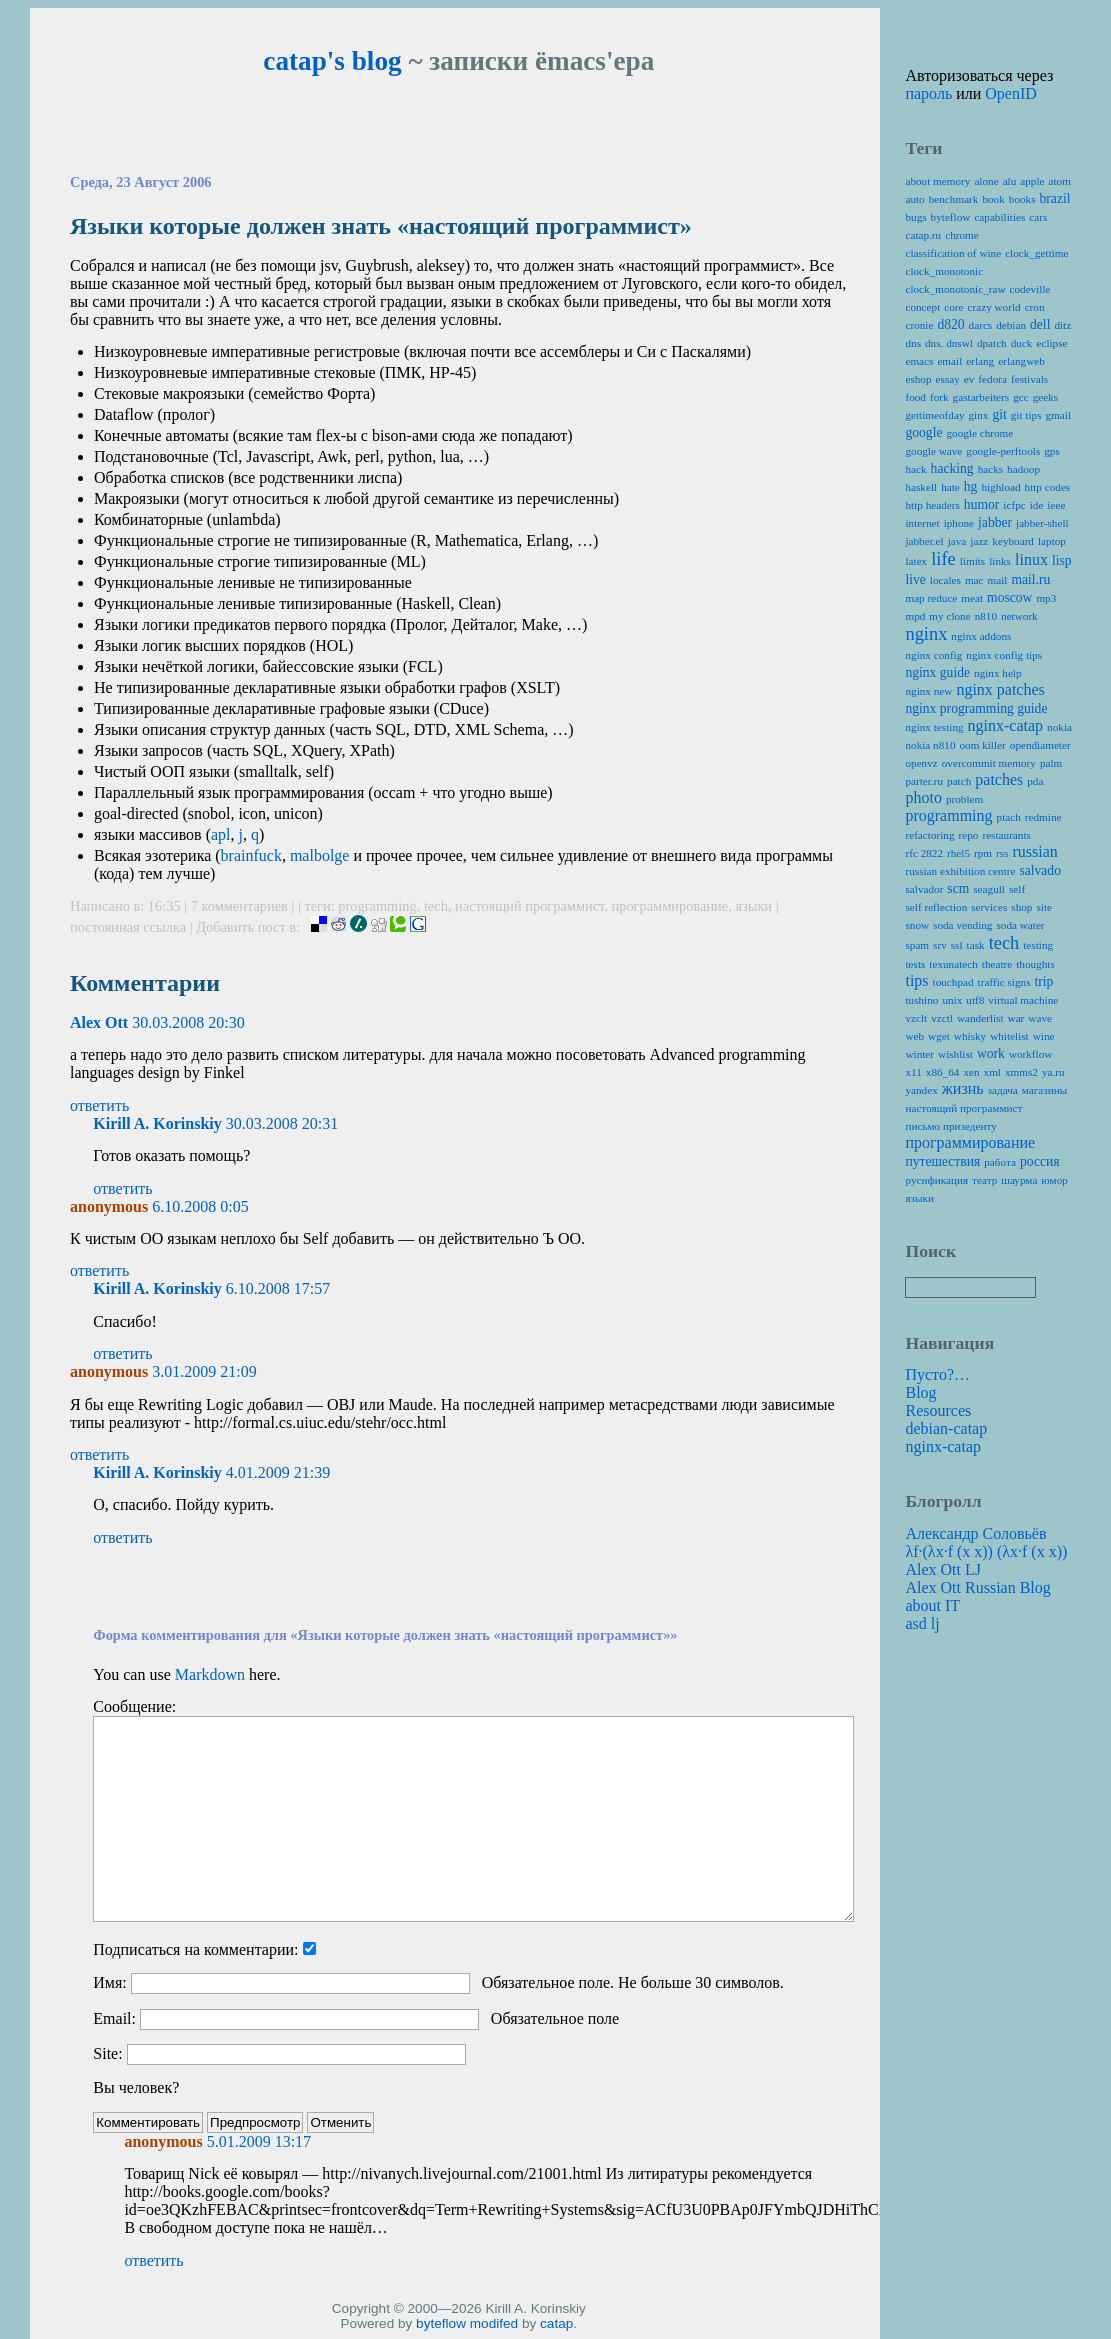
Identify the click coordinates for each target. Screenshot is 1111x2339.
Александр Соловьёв (975, 1533)
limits (973, 561)
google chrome (979, 433)
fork (939, 397)
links (1000, 561)
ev (969, 379)
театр (984, 1180)
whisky (970, 1036)
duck (1022, 343)
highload (1000, 487)
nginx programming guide (976, 708)
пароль (928, 93)
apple (1032, 181)
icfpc (1014, 505)
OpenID (1011, 93)
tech (436, 906)
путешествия (942, 1161)
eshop (918, 379)
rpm (983, 853)
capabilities (999, 217)
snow (917, 925)
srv (940, 945)
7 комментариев (241, 906)
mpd (915, 616)
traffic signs (1004, 982)
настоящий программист (529, 906)
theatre (997, 964)
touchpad (953, 982)
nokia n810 (930, 745)
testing (1038, 945)
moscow (1009, 597)
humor (982, 504)
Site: (107, 2053)
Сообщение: (134, 1706)
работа (1000, 1162)
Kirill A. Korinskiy (157, 1123)
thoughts (1035, 964)
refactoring (929, 835)
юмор (1054, 1180)
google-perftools (1003, 451)
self (1017, 889)
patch (959, 781)
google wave (933, 451)
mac (974, 580)
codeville (1030, 289)
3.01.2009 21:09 (204, 1371)
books (1022, 199)
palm (1051, 763)
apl (221, 834)
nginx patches (1000, 689)
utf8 (975, 1000)
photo (923, 797)
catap (556, 2323)
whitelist (1009, 1036)
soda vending (962, 925)
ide (1037, 505)
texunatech (953, 964)
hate (950, 487)
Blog (920, 1392)
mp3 (1046, 598)
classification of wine (953, 253)
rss (1002, 853)
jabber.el (924, 541)
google (923, 432)
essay (948, 379)
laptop (1052, 541)
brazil (1055, 198)
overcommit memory (989, 763)
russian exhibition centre (960, 871)
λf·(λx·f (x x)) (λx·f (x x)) (986, 1551)
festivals (1029, 379)
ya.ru (1053, 1072)
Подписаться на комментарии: (195, 1949)
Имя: (109, 1982)
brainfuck (251, 855)
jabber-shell (1042, 523)
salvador (924, 889)
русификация (936, 1180)
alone (986, 181)
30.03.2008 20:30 (188, 1022)
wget (939, 1036)
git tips (1026, 415)
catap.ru (923, 235)
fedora (992, 379)
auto (914, 199)
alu (1010, 181)
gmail (1058, 415)
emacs (919, 361)
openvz (921, 763)
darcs (981, 325)
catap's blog (332, 61)
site (1044, 907)
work (991, 1053)
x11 (913, 1072)
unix (952, 1000)
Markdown (210, 1674)
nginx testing (934, 727)
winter (919, 1054)
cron (1035, 307)
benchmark (954, 199)
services (989, 907)
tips (916, 980)
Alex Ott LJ (943, 1569)
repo (969, 835)
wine (1044, 1036)
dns (913, 343)
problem (964, 799)
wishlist (955, 1054)
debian (1011, 325)
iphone (959, 523)
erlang (980, 361)
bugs (915, 217)
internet (922, 523)
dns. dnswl (949, 343)
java (957, 541)
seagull (989, 889)
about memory (937, 181)
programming (377, 906)
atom (1060, 181)
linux (1031, 559)
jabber (995, 522)
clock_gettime (1036, 253)
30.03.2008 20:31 (282, 1123)
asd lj (922, 1623)
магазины (1044, 1090)
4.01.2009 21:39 (278, 1472)
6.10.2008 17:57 (278, 1288)
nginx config (933, 655)
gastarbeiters (981, 397)
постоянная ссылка (128, 927)
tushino (921, 1000)
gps (1052, 451)
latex (916, 561)
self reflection (936, 907)
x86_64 (943, 1072)
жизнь (963, 1088)
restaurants (1006, 835)
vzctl (942, 1018)
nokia (1059, 727)
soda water (1020, 925)
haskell (921, 487)
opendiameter (1040, 745)
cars (1038, 217)
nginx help (998, 673)
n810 (986, 616)
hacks (990, 469)
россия (1040, 1161)
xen (971, 1072)
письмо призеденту (950, 1126)
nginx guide (937, 672)
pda (1035, 781)
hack (915, 469)
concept (922, 307)
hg (971, 486)
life (943, 559)
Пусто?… (937, 1374)
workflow (1031, 1054)
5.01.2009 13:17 (259, 2141)
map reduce (931, 598)
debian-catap (946, 1428)
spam (917, 945)
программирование (670, 906)
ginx (978, 415)
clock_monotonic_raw (955, 289)
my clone (949, 616)
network (1019, 616)
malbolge (320, 855)
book (993, 199)
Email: (114, 2018)
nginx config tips (1004, 655)
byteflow (441, 2323)
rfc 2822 (924, 853)
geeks (1045, 397)
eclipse (1051, 343)
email (949, 361)
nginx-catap (1006, 725)
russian (1035, 851)
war (1016, 1018)
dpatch (992, 343)
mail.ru (1030, 579)
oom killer (982, 745)
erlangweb (1021, 361)
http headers (932, 505)
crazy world (994, 307)
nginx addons (981, 636)
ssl (957, 945)
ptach (1009, 817)
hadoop (1023, 469)
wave (1040, 1018)
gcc (1021, 397)
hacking (952, 468)
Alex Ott (99, 1022)
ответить (99, 1105)
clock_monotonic (944, 271)
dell (1040, 324)
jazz (979, 541)
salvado (1040, 870)
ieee (1056, 505)
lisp (1062, 560)
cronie (919, 325)
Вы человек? (136, 2087)
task (976, 945)
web (914, 1036)
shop (1021, 907)
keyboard (1013, 541)
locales (945, 580)
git (999, 414)
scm (958, 888)
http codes (1048, 487)
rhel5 (958, 853)
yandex (921, 1090)
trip (1044, 981)
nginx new (928, 691)
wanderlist (980, 1018)
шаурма (1019, 1180)
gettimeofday (934, 415)
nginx (926, 634)
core (953, 307)
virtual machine (1023, 1000)
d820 (950, 324)
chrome (962, 235)
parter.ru (924, 781)
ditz (1062, 325)
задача (1003, 1090)
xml (992, 1072)
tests (915, 964)
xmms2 (1021, 1072)
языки (753, 906)
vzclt (916, 1018)
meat (972, 598)
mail (998, 580)
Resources (938, 1410)
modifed (494, 2323)
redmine (1043, 817)
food (915, 397)
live (915, 579)
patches (999, 779)
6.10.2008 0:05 (200, 1206)
